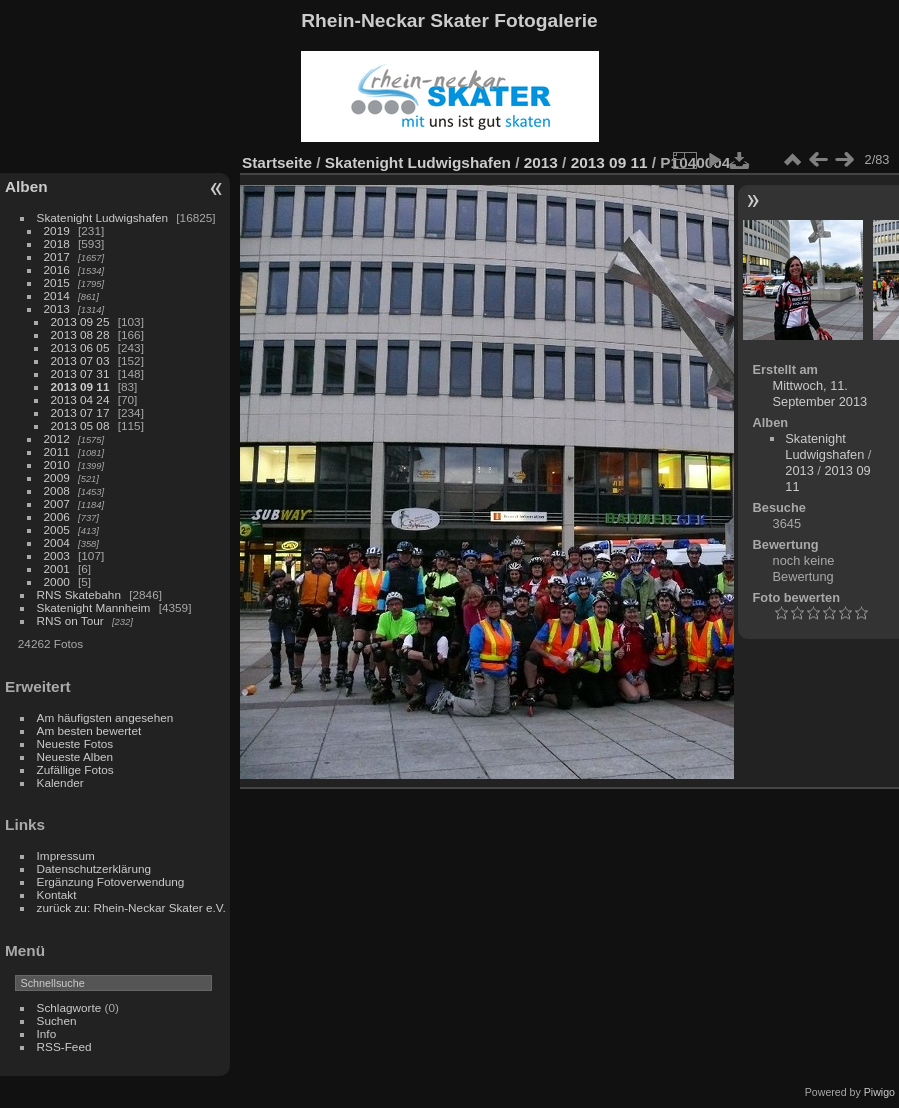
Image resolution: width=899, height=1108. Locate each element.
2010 (57, 464)
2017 (57, 256)
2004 (57, 542)
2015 (57, 282)
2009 (57, 477)
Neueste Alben (75, 756)
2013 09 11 (80, 386)
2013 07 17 (80, 412)
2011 (57, 451)
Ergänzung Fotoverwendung (111, 881)
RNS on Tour (70, 620)
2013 (57, 308)
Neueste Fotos (75, 743)
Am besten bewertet (89, 730)
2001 (57, 568)
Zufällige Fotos (75, 769)
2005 (57, 529)
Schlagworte (69, 1007)
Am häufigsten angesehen (105, 717)
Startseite (277, 162)
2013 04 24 (80, 399)
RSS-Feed (64, 1046)
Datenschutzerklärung (94, 868)
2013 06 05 (80, 347)
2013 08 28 (80, 334)
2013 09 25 (80, 321)
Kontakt (57, 894)
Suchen (57, 1020)
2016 (57, 269)
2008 (57, 490)
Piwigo (879, 1092)
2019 (57, 230)
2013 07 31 (80, 373)
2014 (57, 295)
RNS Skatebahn (79, 594)
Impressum (66, 855)
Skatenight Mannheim (94, 607)
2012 (57, 438)
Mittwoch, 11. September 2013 (820, 393)
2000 (57, 581)
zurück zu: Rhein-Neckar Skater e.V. (131, 907)
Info (47, 1033)
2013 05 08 (80, 425)
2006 (57, 516)
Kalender (60, 782)
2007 (57, 503)
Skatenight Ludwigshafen (102, 217)
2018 (57, 243)
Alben (26, 186)
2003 (57, 555)
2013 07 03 (80, 360)
